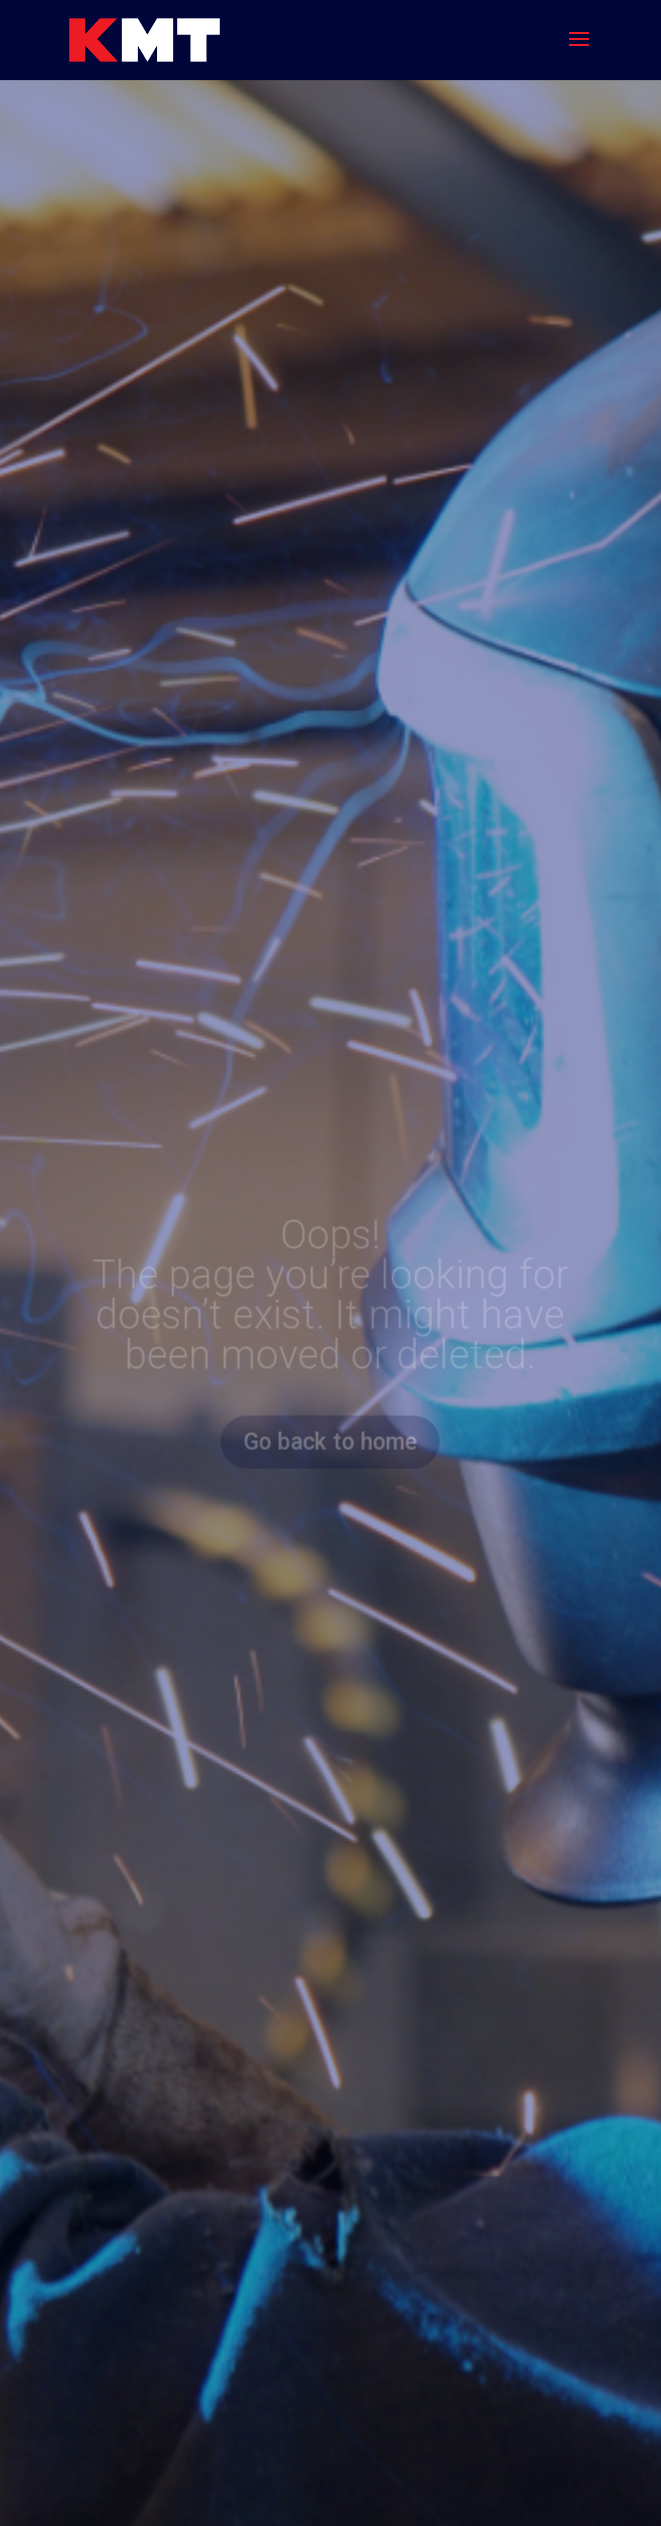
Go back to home (330, 1441)
